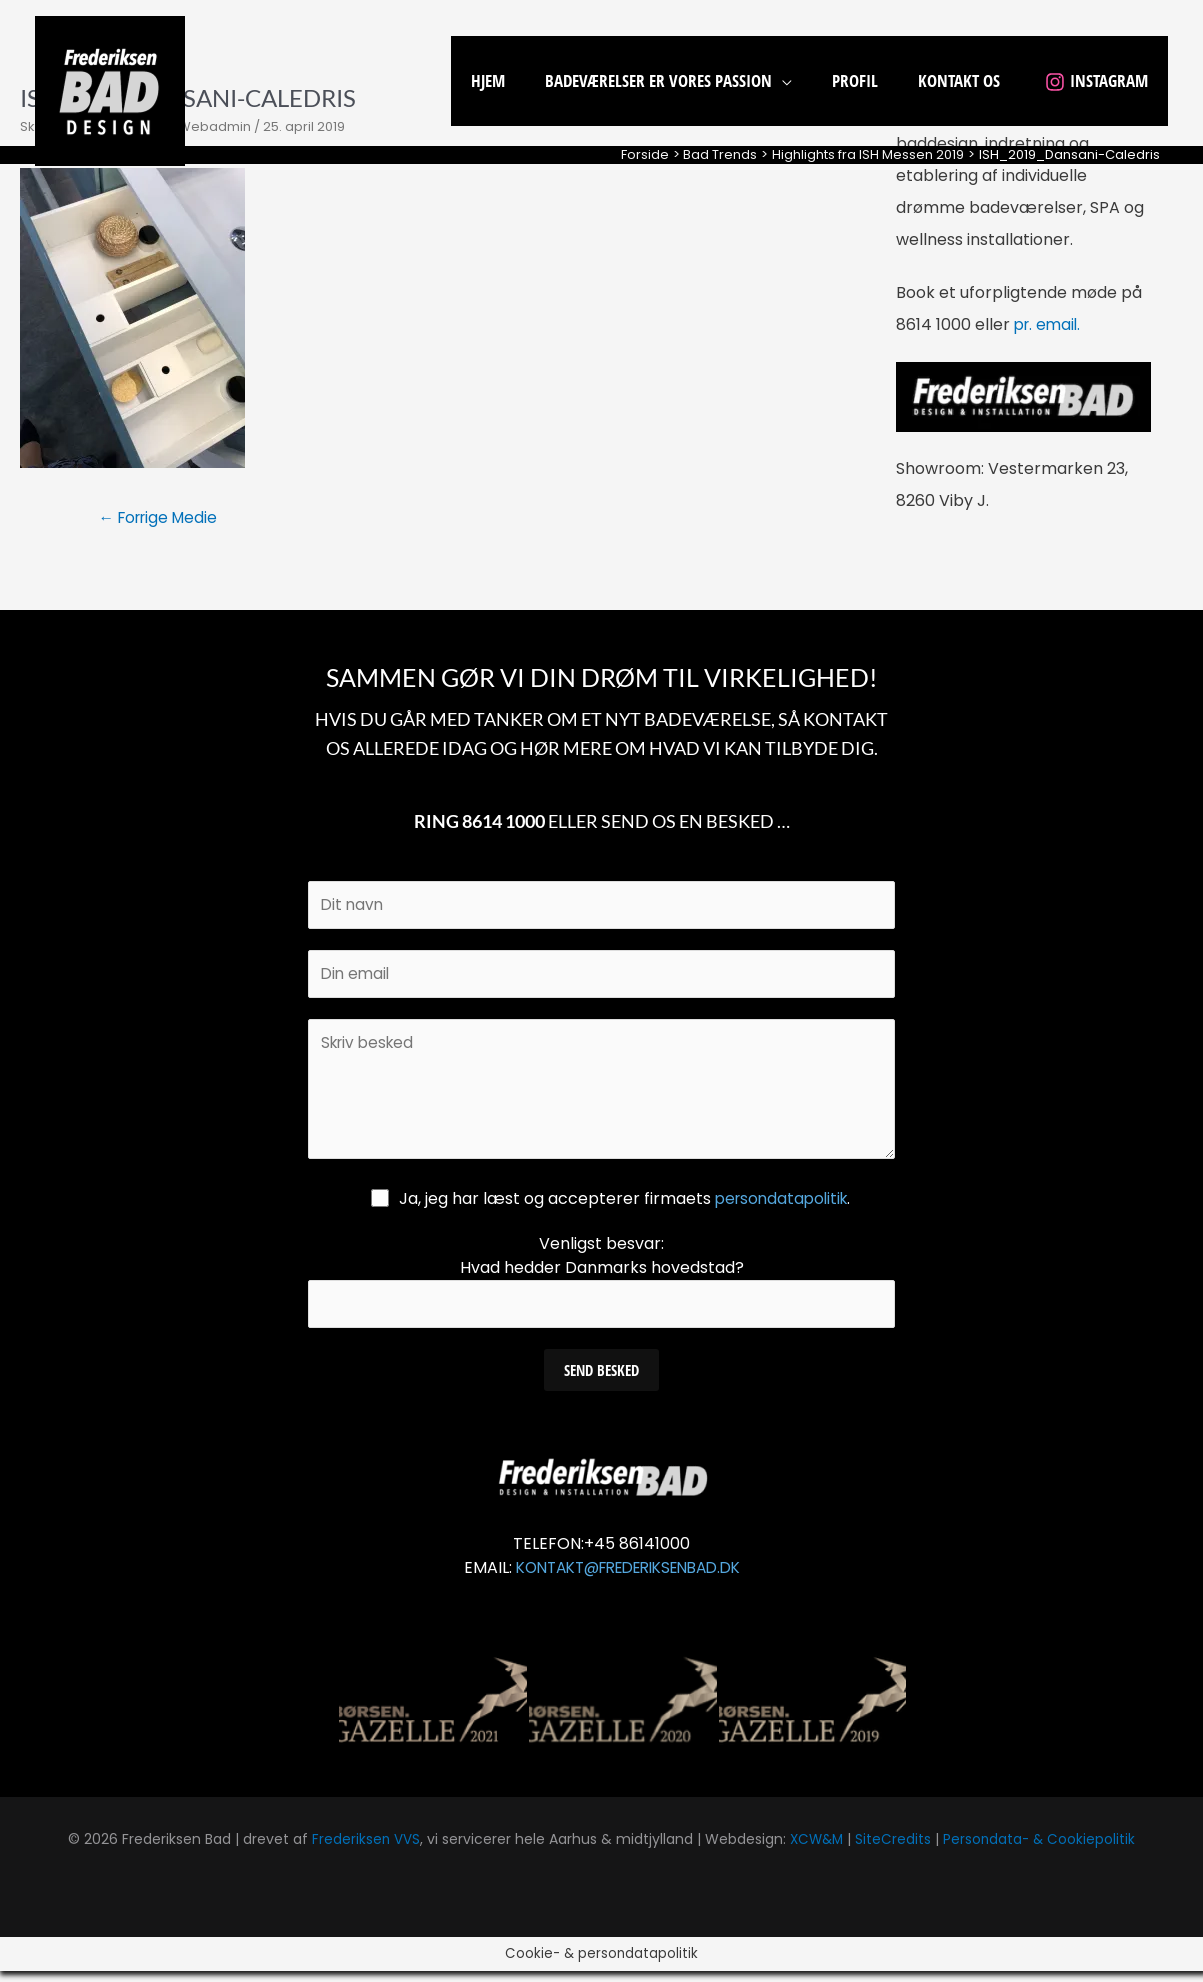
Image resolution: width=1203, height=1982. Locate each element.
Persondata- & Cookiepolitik (1041, 1850)
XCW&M (815, 1850)
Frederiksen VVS (362, 1850)
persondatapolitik (781, 1207)
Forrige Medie (162, 518)
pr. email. (1049, 324)
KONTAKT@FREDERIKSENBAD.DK (627, 1578)
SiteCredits (894, 1850)
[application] (803, 80)
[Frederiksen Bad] (110, 89)
